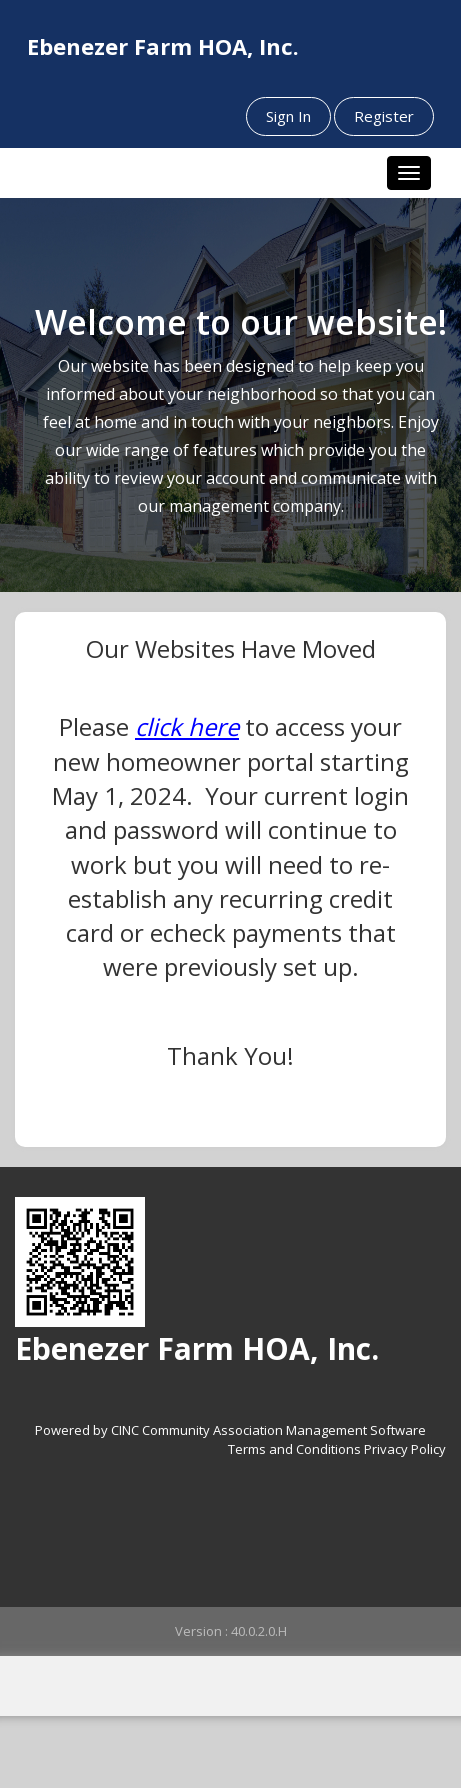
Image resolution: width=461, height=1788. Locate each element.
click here (187, 726)
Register (384, 116)
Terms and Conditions (294, 1449)
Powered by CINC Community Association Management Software (230, 1430)
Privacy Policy (405, 1449)
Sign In (288, 116)
